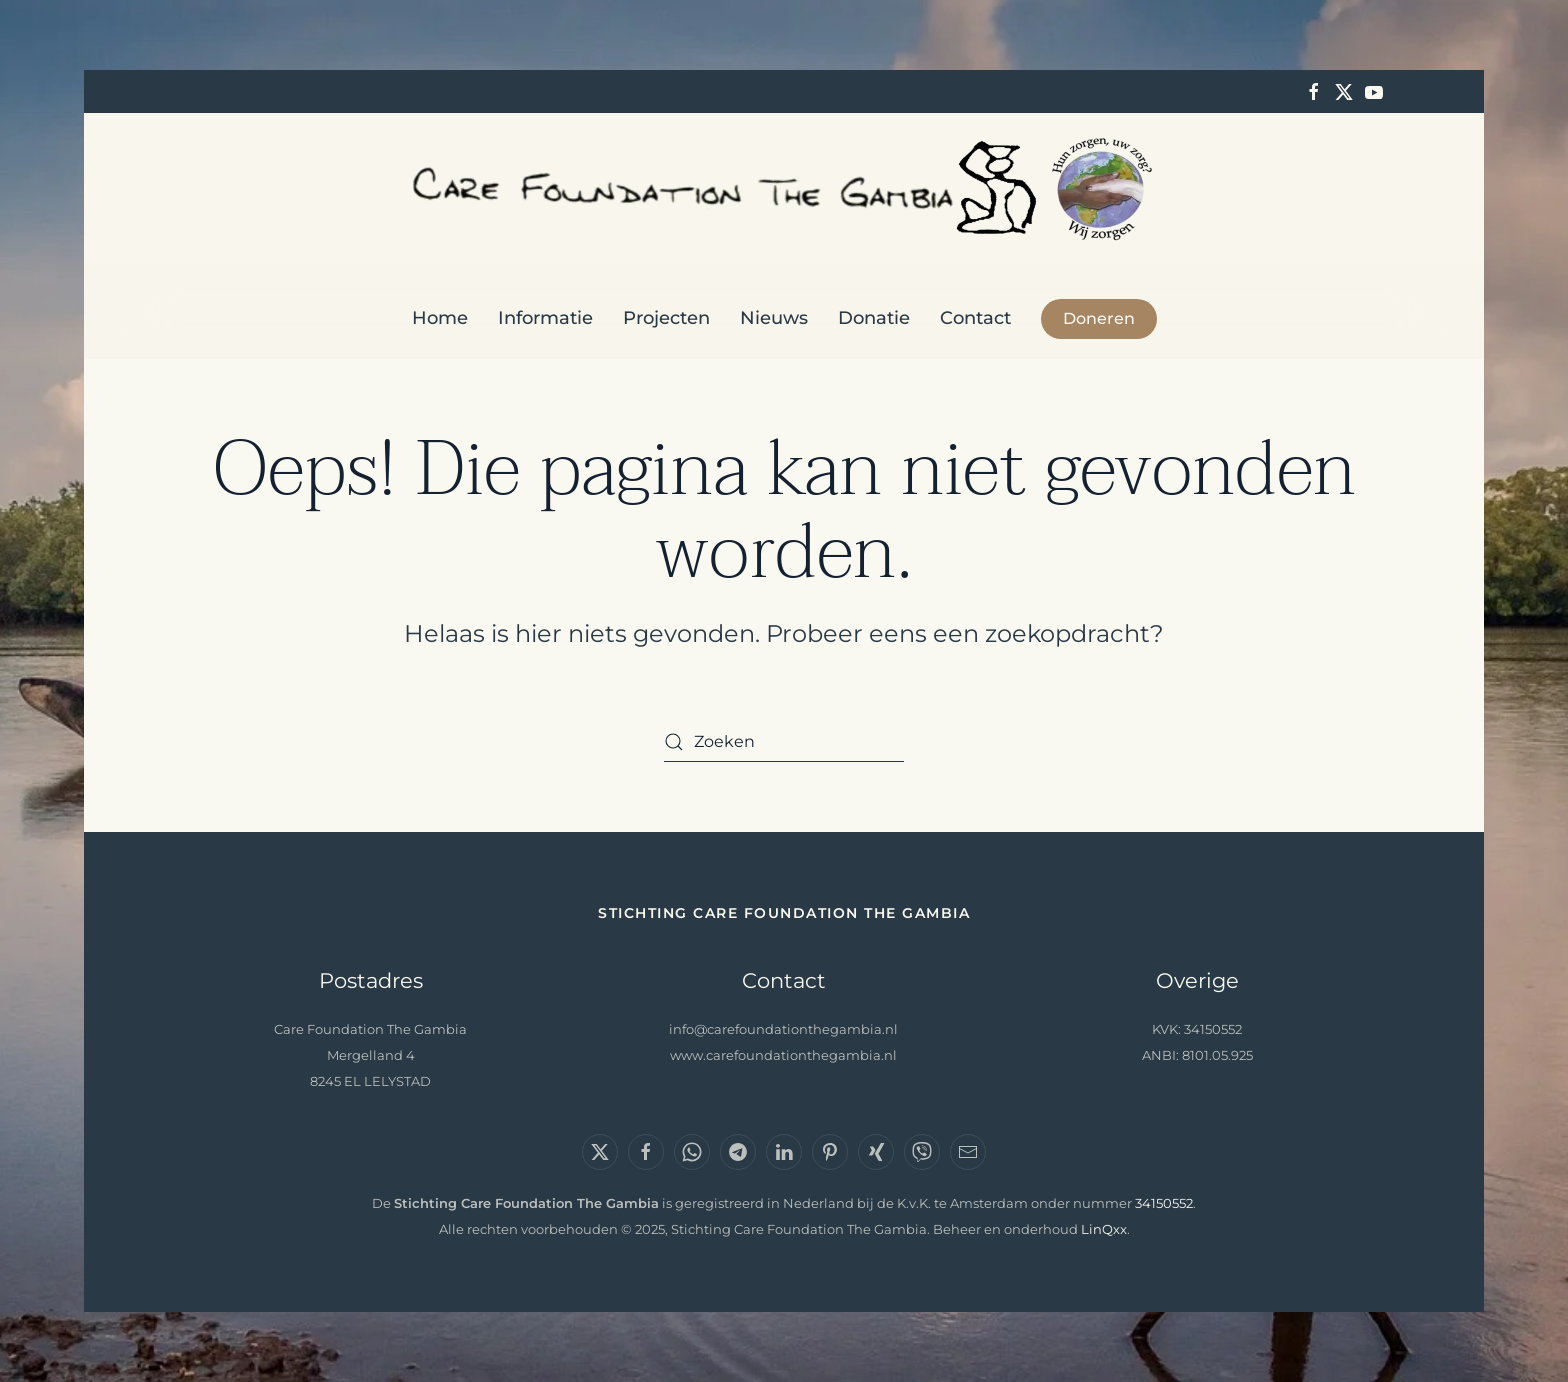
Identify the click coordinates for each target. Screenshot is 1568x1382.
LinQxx (1104, 1229)
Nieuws (774, 318)
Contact (975, 318)
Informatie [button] (545, 318)
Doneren (1099, 318)
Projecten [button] (666, 318)
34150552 (1164, 1203)
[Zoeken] (784, 742)
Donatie (874, 318)
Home (440, 318)
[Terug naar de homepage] (784, 188)
